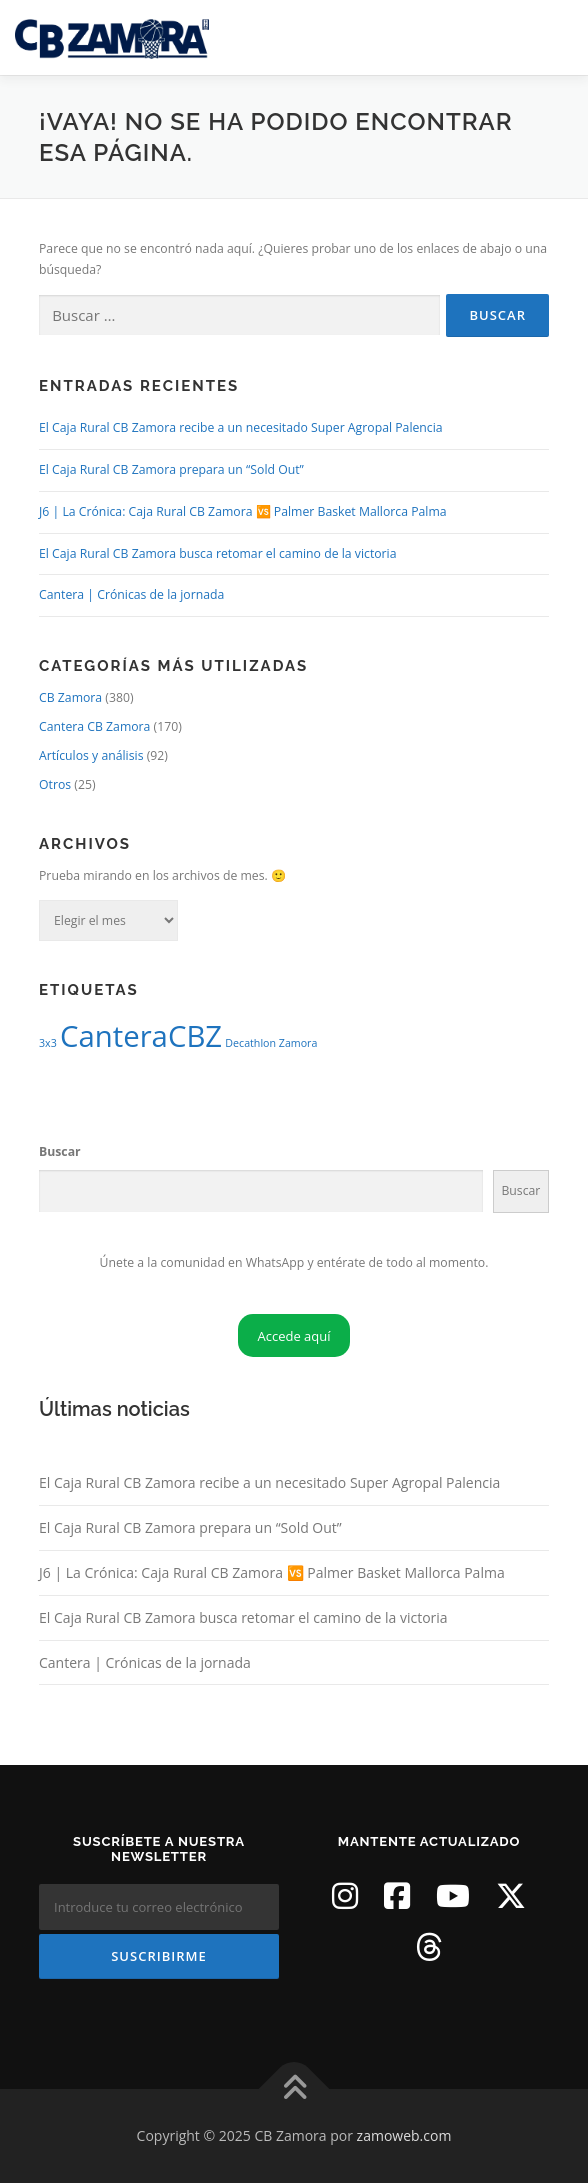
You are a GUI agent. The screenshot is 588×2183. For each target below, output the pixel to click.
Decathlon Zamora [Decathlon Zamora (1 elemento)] (271, 1043)
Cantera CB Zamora (94, 726)
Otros (55, 784)
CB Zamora (70, 697)
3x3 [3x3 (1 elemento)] (48, 1043)
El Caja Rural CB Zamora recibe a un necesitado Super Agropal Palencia (241, 427)
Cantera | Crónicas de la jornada (131, 594)
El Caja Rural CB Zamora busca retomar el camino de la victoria (218, 553)
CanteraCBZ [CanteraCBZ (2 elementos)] (141, 1036)
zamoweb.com (404, 2135)
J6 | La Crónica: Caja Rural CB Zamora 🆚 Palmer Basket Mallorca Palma (243, 511)
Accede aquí (293, 1336)
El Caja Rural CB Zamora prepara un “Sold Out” (171, 469)
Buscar (60, 1151)
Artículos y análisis (91, 755)
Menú (554, 37)
